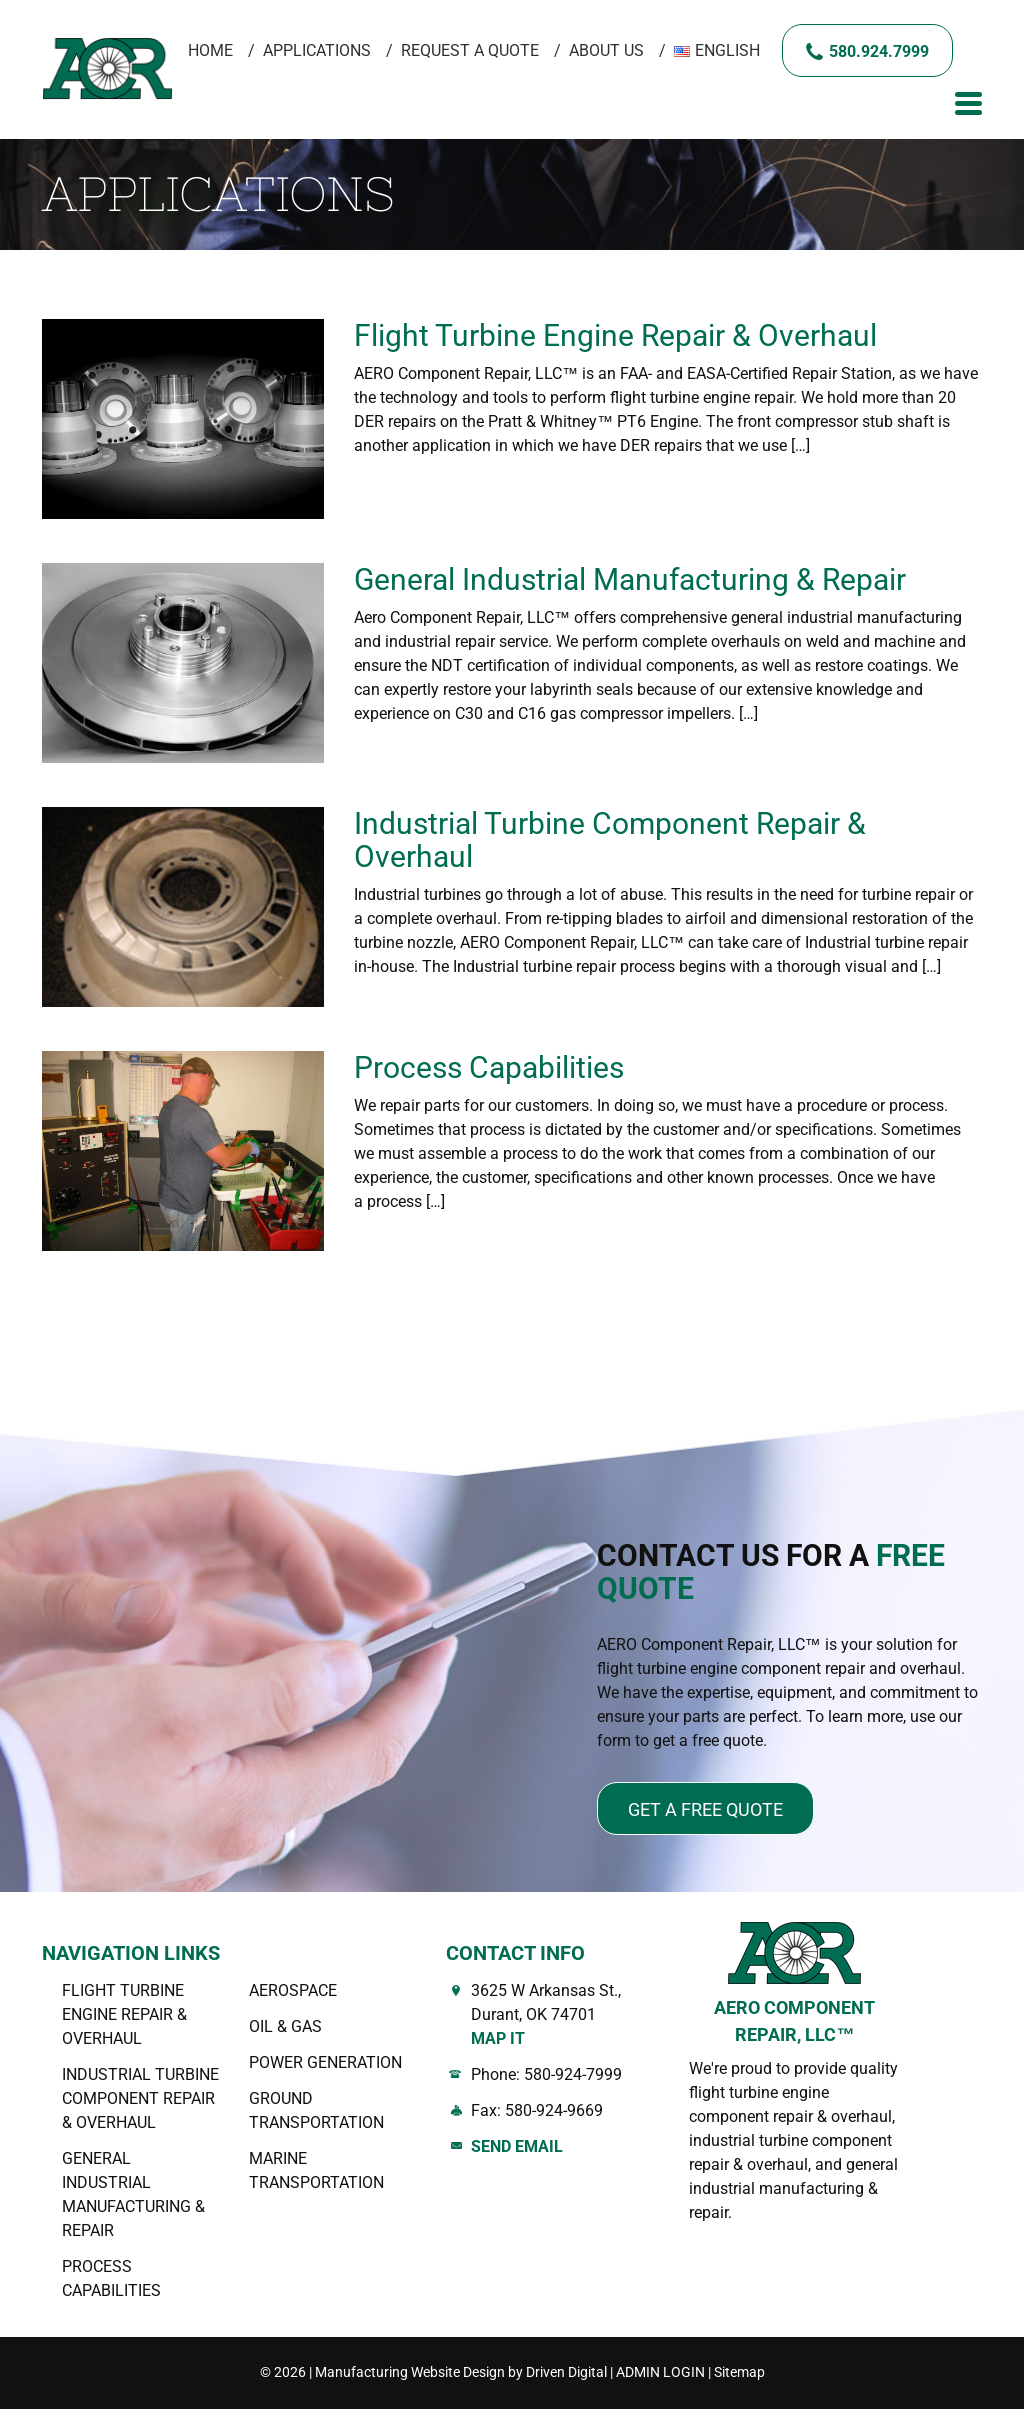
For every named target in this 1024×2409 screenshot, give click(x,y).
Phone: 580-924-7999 (546, 2074)
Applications (317, 50)
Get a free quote (705, 1809)
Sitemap (739, 2372)
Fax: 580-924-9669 (537, 2110)
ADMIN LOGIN (660, 2372)
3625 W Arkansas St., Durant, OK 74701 (565, 2016)
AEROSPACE (293, 1990)
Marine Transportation (316, 2170)
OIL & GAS (285, 2026)
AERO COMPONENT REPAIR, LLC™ (794, 2021)
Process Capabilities (489, 1067)
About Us (606, 50)
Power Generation (325, 2062)
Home (210, 50)
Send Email (517, 2146)
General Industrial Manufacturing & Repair (630, 579)
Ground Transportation (316, 2110)
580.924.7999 (879, 51)
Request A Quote (470, 50)
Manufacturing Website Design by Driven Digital (461, 2372)
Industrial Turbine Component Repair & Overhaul (610, 840)
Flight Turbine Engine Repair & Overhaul (622, 335)
